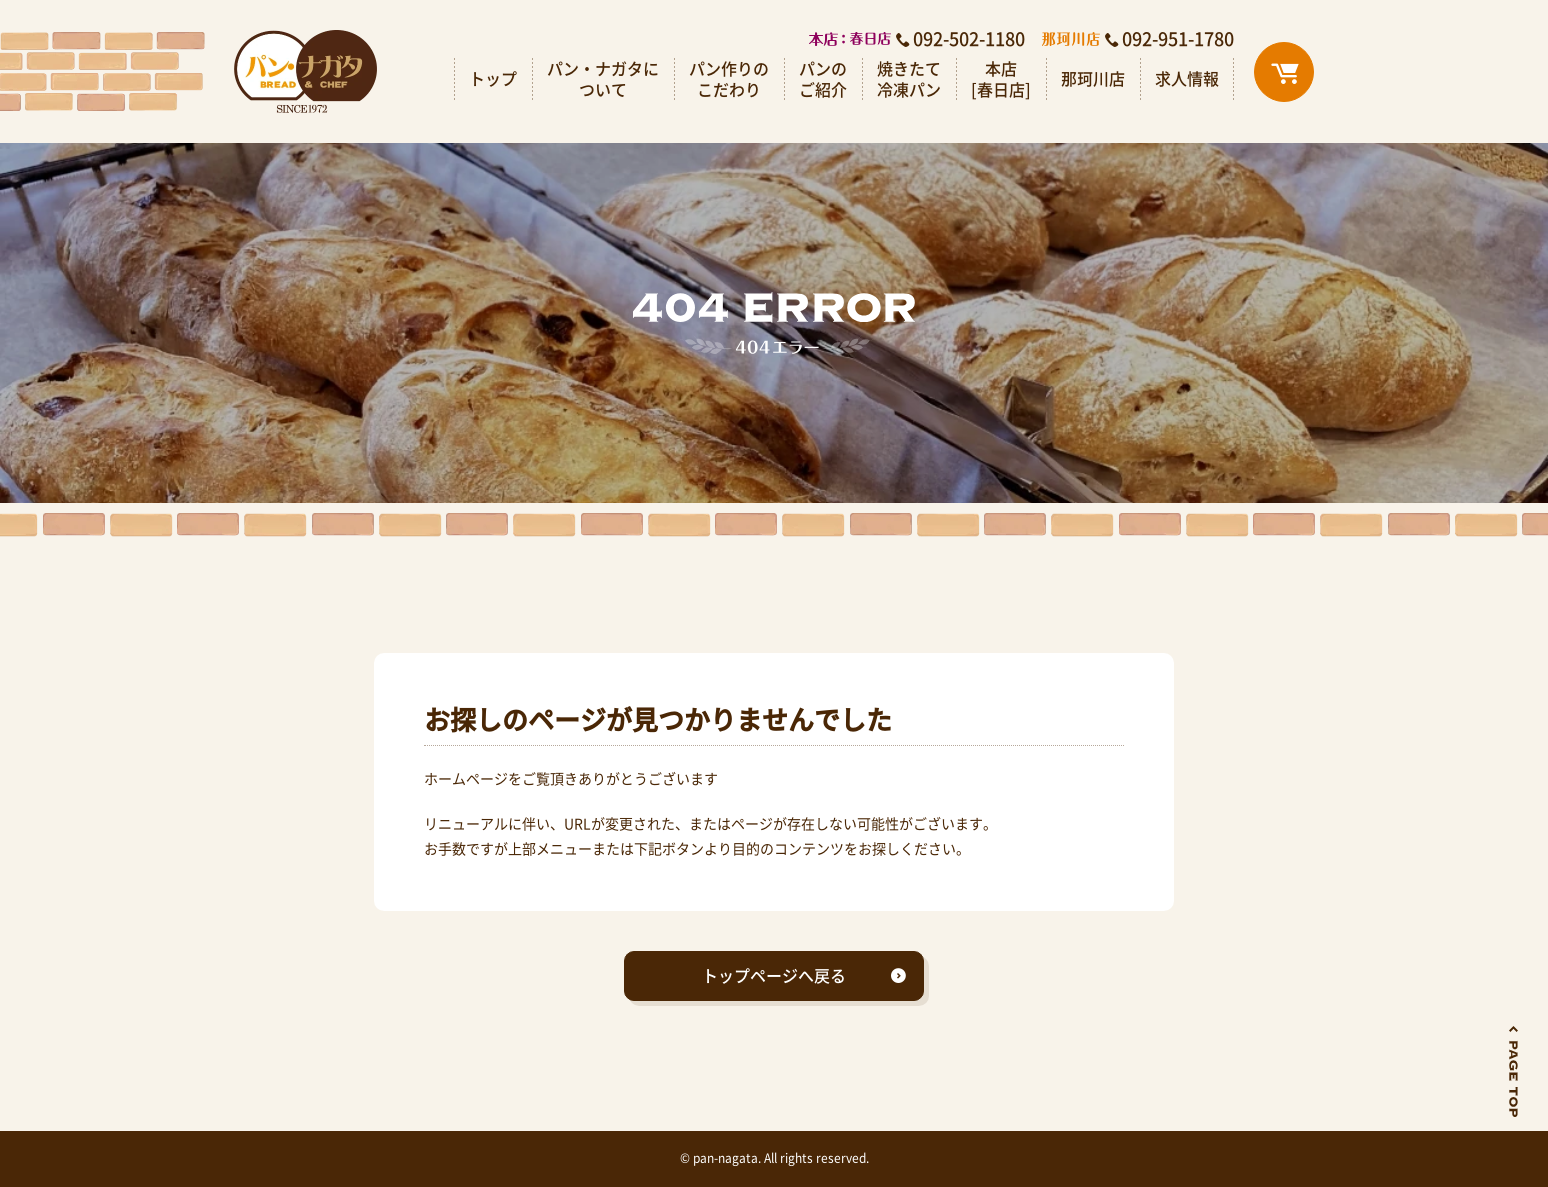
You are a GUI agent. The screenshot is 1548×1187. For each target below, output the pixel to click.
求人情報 (1187, 78)
